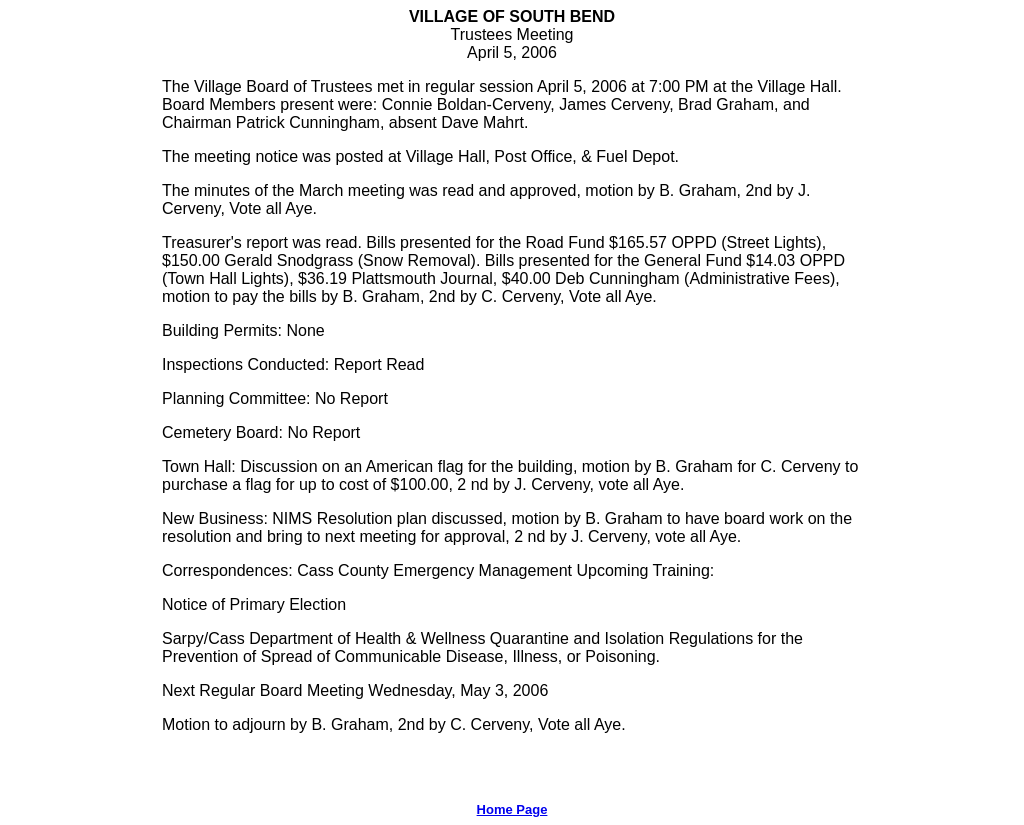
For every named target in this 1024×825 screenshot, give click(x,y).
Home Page (512, 809)
